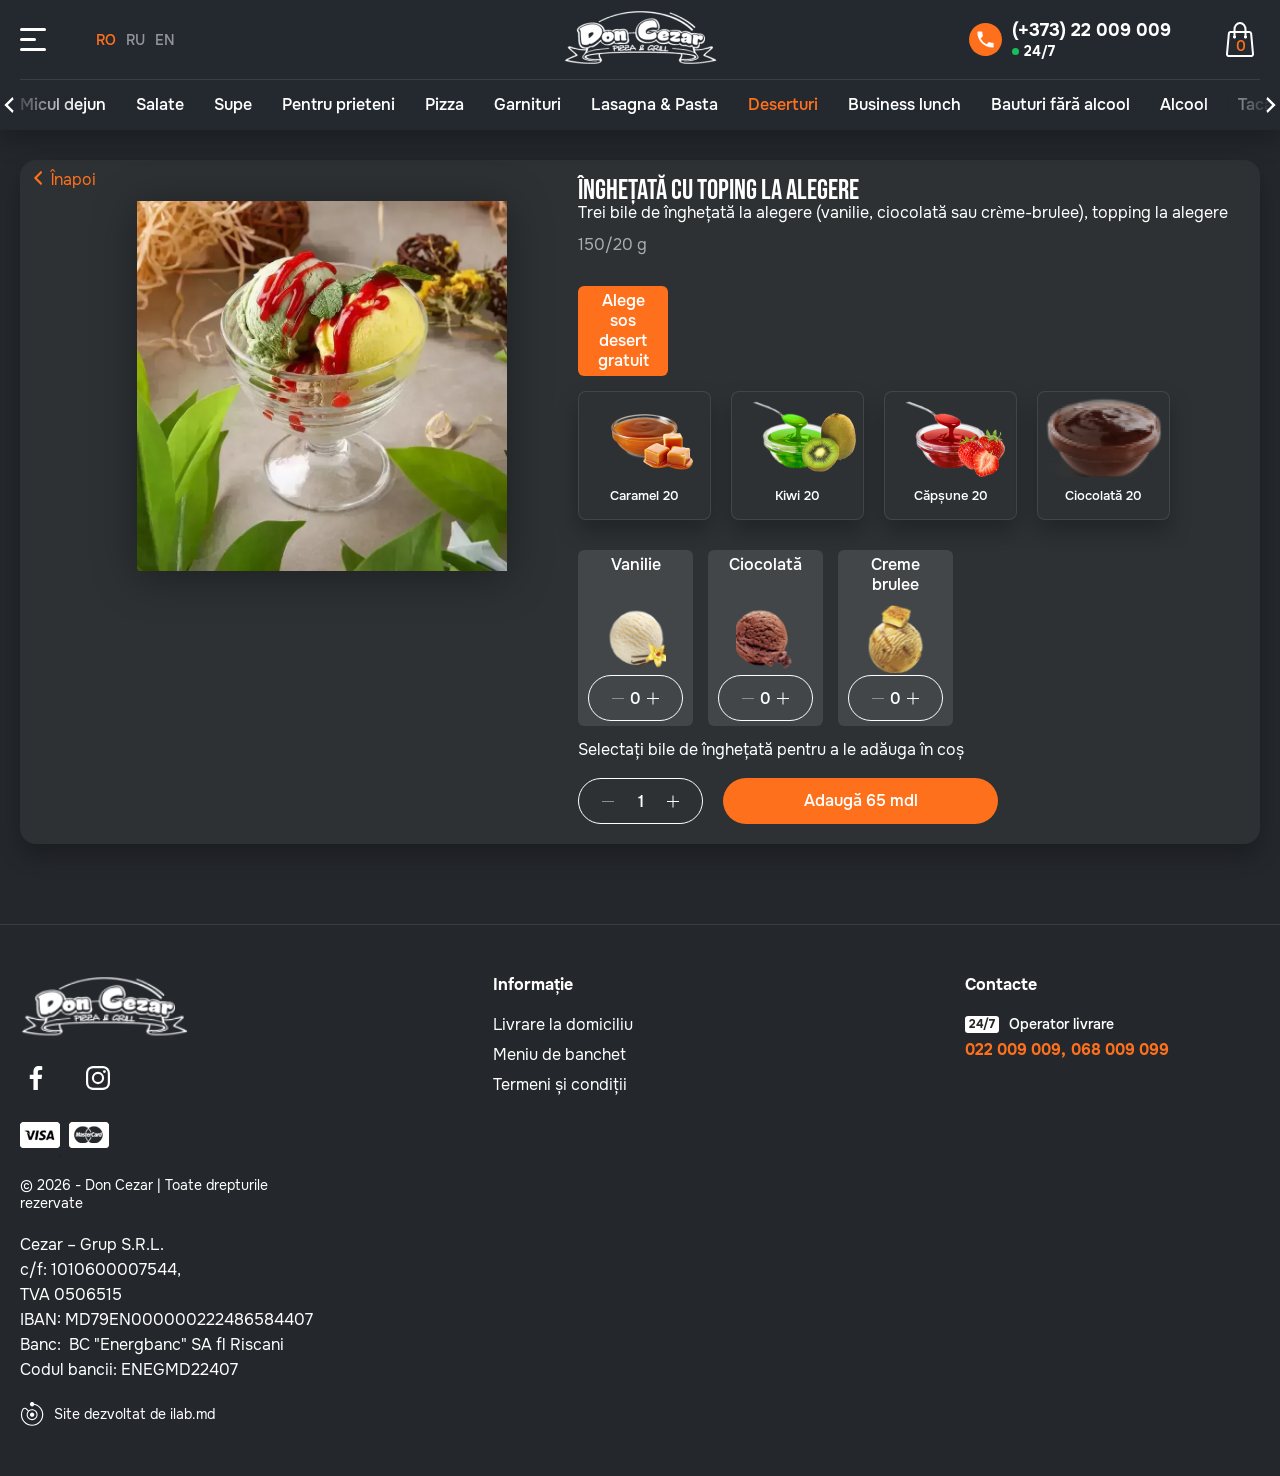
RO (106, 40)
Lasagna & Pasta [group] (654, 105)
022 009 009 (1013, 1050)
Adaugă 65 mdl (861, 800)
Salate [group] (160, 105)
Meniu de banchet (559, 1054)
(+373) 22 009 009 (1091, 30)
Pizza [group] (444, 105)
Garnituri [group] (527, 105)
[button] (9, 105)
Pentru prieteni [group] (338, 105)
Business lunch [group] (904, 105)
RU (135, 40)
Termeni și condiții (560, 1084)
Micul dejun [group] (63, 105)
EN (165, 40)
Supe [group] (233, 105)
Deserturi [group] (783, 105)
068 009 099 (1120, 1050)
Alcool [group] (1184, 105)
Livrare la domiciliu (563, 1024)
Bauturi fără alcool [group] (1060, 105)
